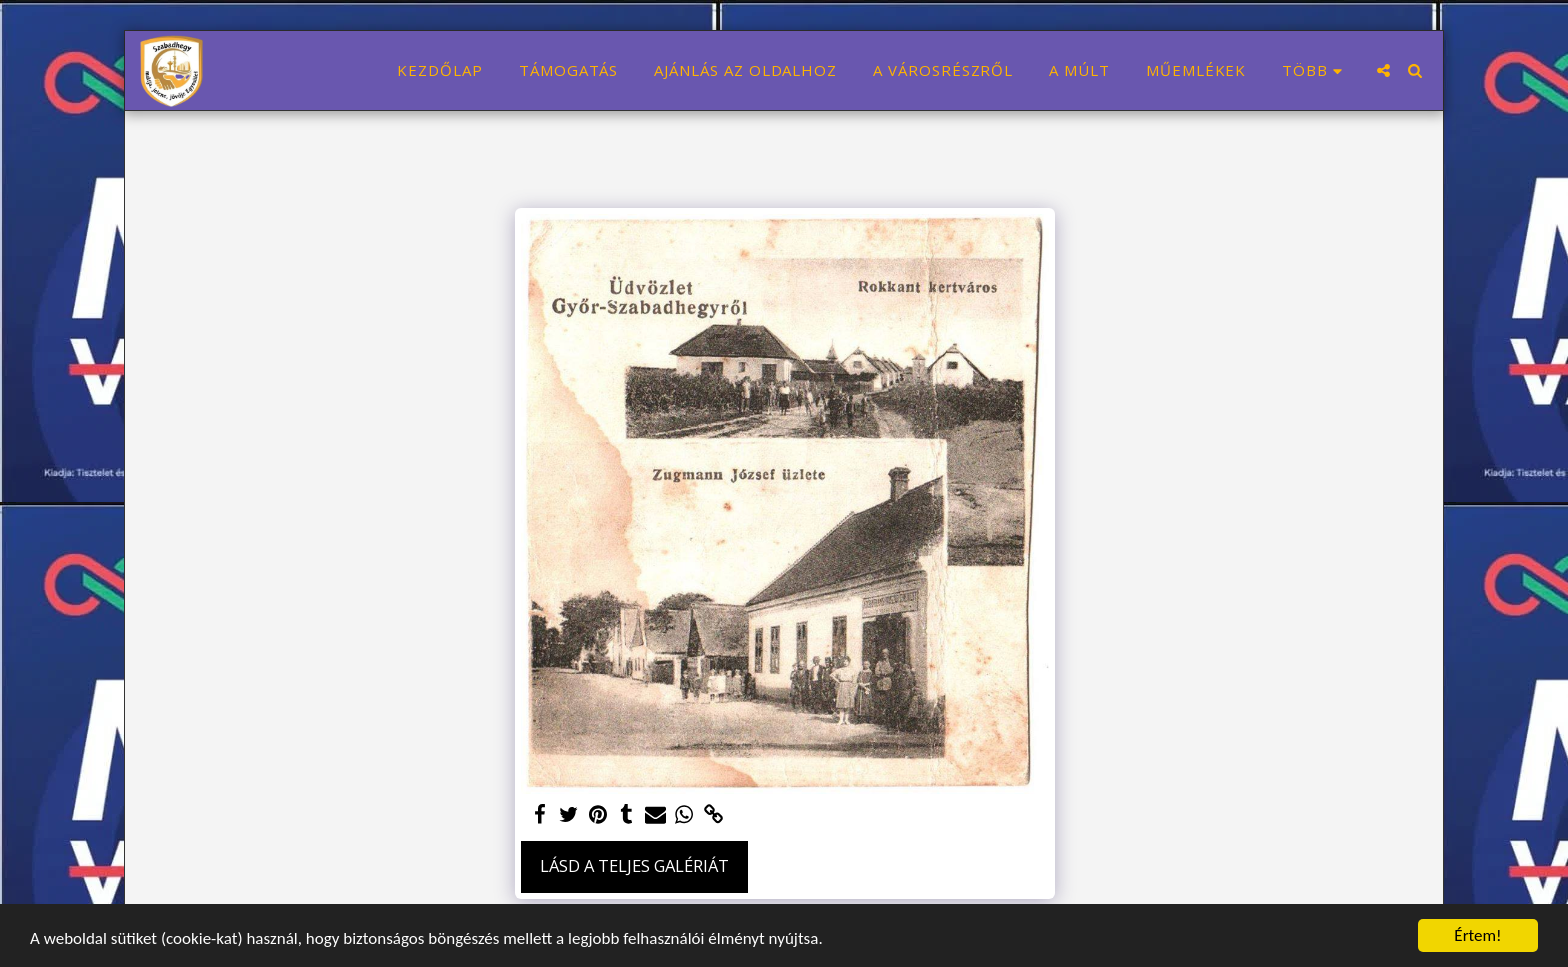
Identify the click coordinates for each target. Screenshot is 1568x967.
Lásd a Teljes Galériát (634, 865)
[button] (1383, 70)
